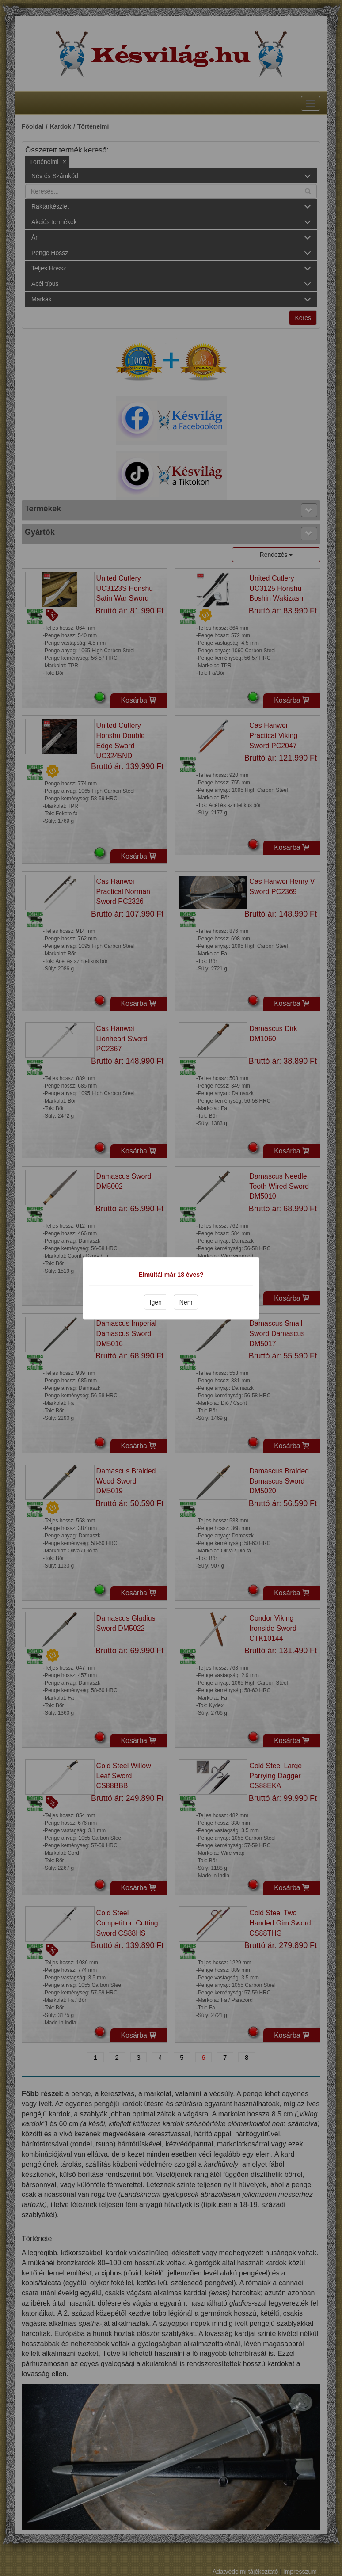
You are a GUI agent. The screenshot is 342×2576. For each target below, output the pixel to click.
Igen (156, 1301)
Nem (186, 1301)
